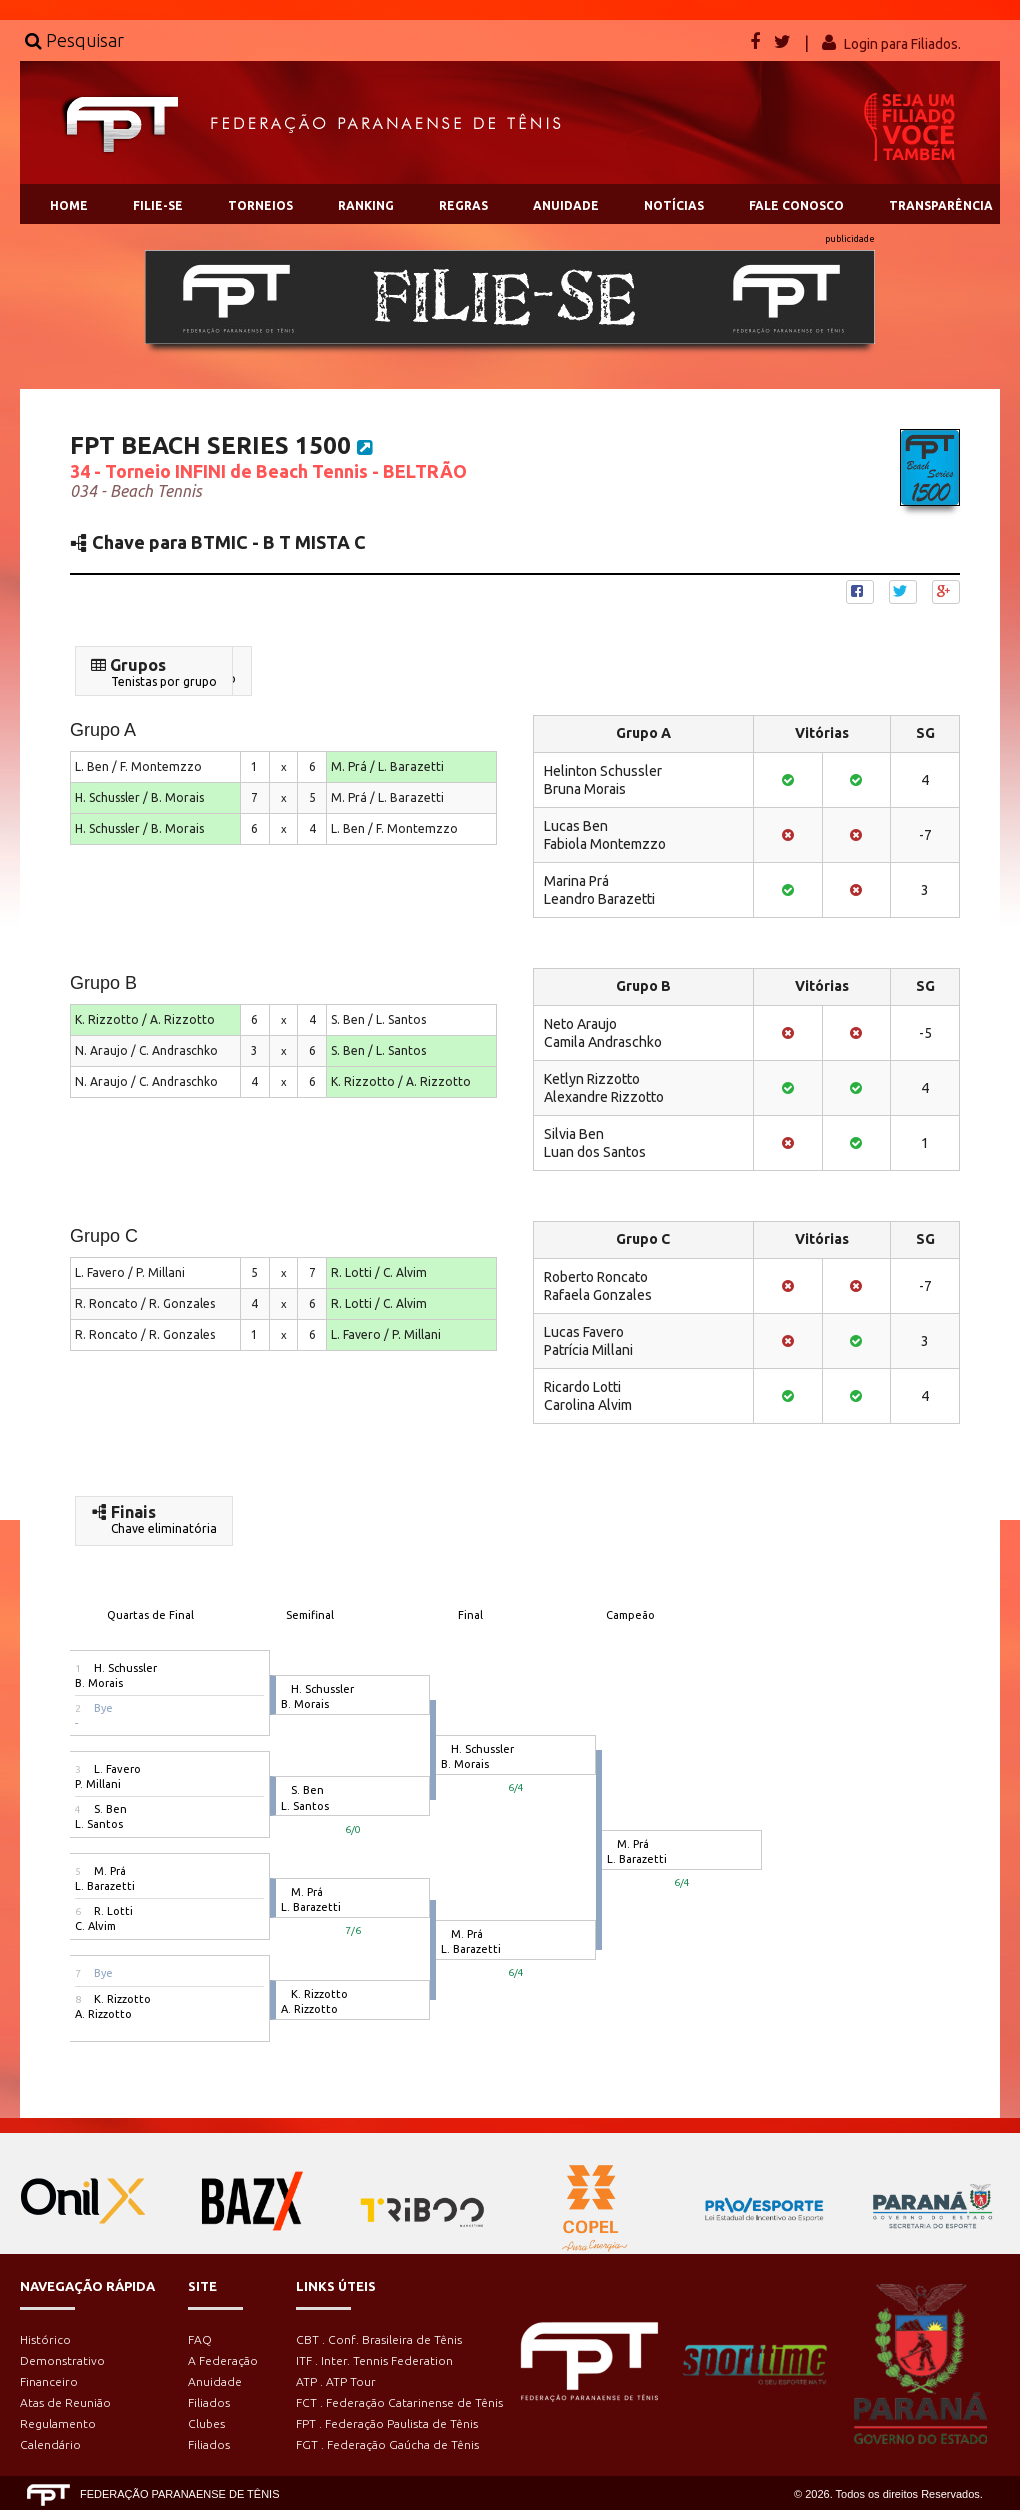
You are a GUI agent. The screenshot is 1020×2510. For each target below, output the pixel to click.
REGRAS (463, 205)
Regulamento (58, 2423)
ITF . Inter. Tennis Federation (374, 2360)
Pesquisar (74, 40)
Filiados (209, 2402)
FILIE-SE (158, 205)
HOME (69, 205)
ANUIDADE (566, 205)
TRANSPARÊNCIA (941, 205)
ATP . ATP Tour (336, 2381)
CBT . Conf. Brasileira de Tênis (379, 2339)
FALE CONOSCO (796, 205)
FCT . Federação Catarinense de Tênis (399, 2402)
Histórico (45, 2339)
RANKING (366, 205)
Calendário (50, 2444)
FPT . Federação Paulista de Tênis (387, 2423)
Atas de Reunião (65, 2402)
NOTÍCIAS (674, 205)
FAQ (200, 2339)
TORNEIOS (260, 205)
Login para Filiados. (902, 44)
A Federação (223, 2360)
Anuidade (215, 2381)
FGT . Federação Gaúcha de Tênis (387, 2444)
